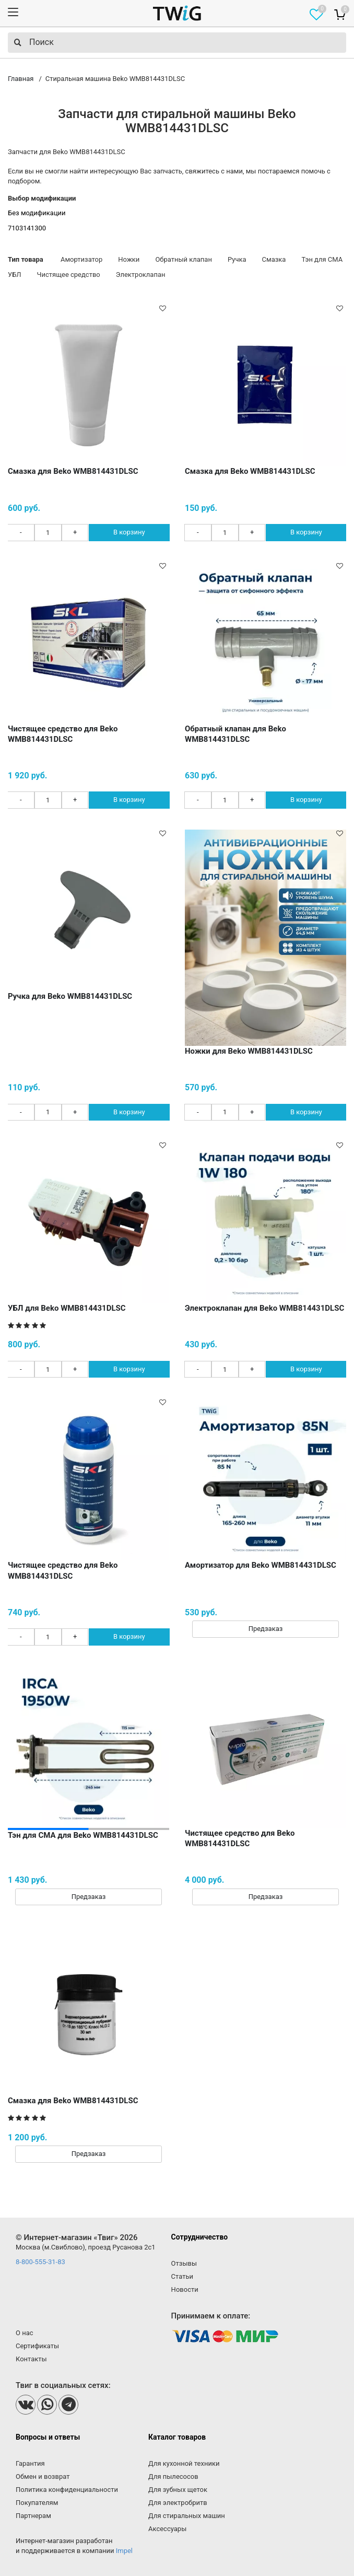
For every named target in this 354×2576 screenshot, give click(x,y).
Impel (124, 2551)
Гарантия (30, 2463)
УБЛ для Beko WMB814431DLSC (67, 1308)
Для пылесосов (173, 2476)
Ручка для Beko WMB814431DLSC (70, 996)
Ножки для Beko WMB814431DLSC (249, 1051)
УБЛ (14, 274)
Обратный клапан (183, 259)
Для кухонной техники (183, 2463)
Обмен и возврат (42, 2476)
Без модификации (37, 213)
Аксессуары (167, 2529)
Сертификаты (37, 2346)
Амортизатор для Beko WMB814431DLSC (260, 1565)
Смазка (274, 259)
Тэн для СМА (322, 259)
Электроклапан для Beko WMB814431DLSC (264, 1308)
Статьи (182, 2276)
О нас (24, 2333)
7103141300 (27, 228)
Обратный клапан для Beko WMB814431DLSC (235, 734)
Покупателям (37, 2503)
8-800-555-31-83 (40, 2262)
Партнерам (33, 2516)
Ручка (237, 259)
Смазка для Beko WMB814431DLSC (73, 471)
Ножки (128, 259)
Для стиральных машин (186, 2516)
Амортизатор (81, 259)
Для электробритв (177, 2503)
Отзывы (184, 2263)
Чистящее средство (68, 274)
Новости (184, 2289)
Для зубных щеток (177, 2489)
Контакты (31, 2359)
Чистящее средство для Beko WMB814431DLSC (62, 734)
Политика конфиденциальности (67, 2489)
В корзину (129, 532)
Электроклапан (141, 274)
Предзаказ (266, 1629)
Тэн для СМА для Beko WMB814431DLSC (83, 1835)
